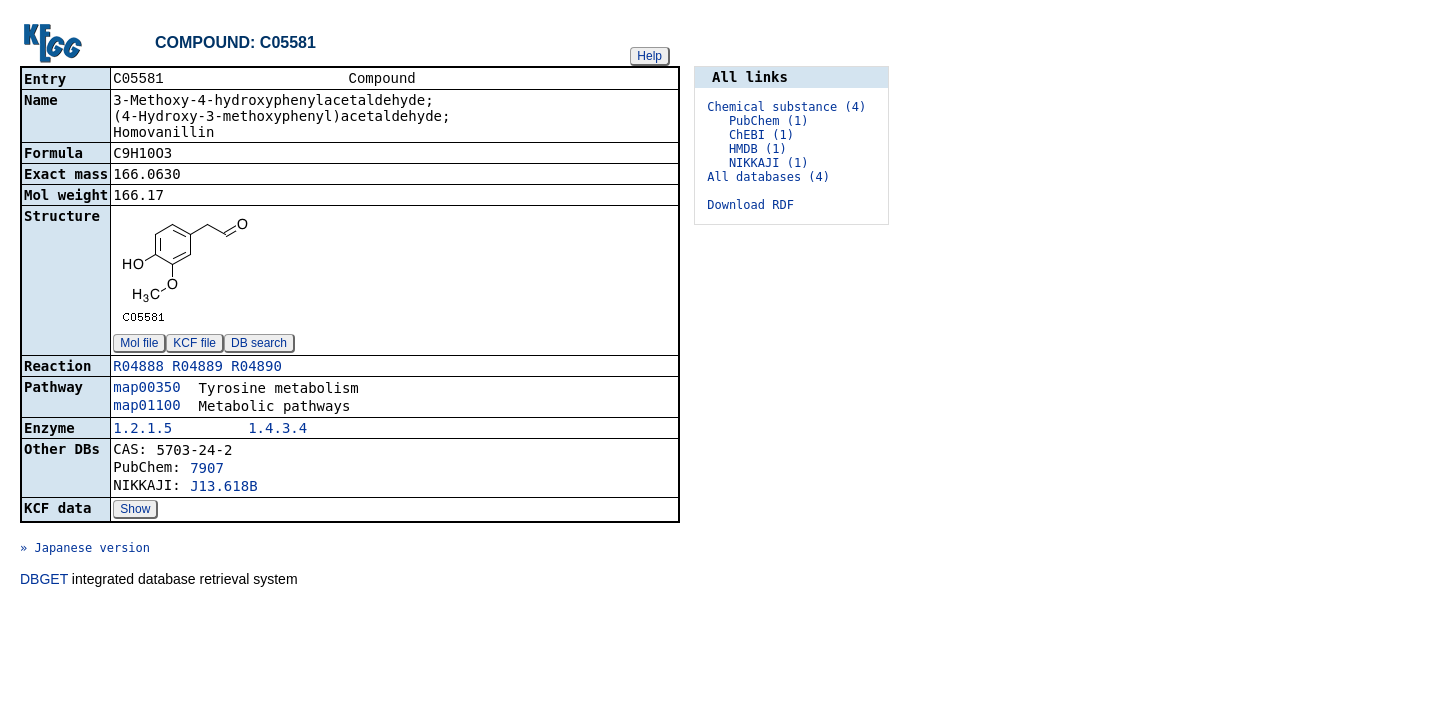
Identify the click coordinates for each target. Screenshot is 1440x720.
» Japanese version (85, 550)
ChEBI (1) (761, 135)
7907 (207, 470)
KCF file (194, 345)
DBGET (44, 581)
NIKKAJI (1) (768, 163)
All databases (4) (768, 177)
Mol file (139, 345)
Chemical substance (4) (786, 107)
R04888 (138, 368)
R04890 (256, 368)
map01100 (146, 407)
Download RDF (750, 205)
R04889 (197, 368)
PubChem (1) (768, 121)
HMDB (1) (758, 149)
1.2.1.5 (142, 430)
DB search (259, 345)
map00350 (146, 389)
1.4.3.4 (277, 430)
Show (135, 511)
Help (649, 56)
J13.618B (223, 488)
